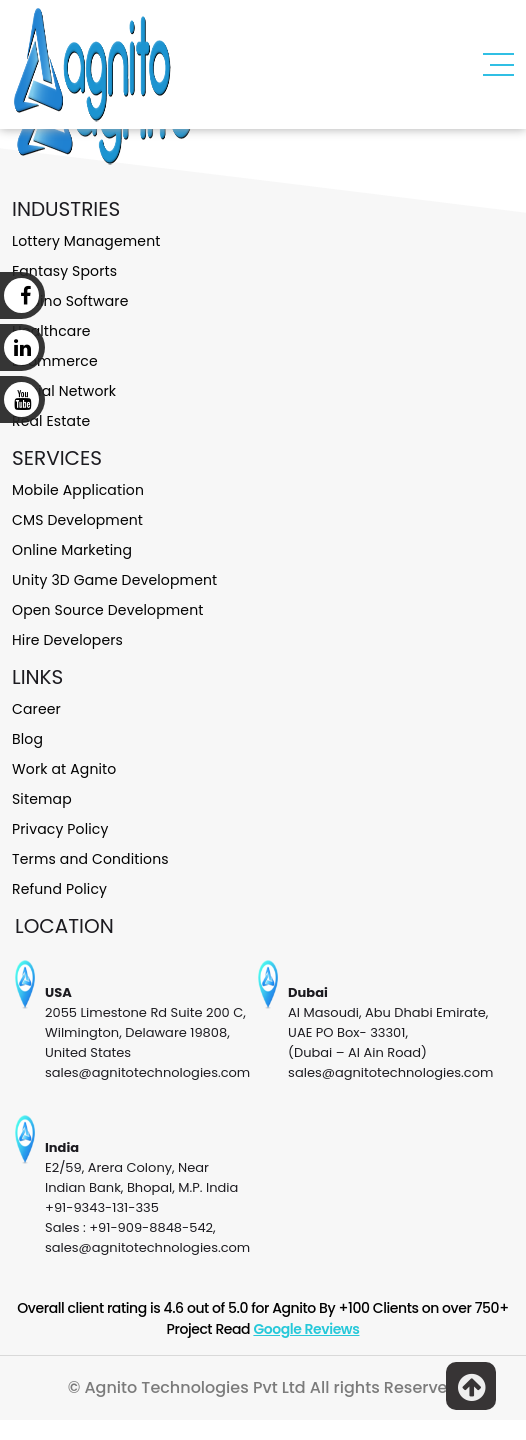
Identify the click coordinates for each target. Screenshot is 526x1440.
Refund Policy (59, 889)
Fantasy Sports (64, 271)
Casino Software (70, 301)
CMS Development (77, 520)
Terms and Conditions (90, 859)
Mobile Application (78, 490)
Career (36, 709)
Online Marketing (72, 550)
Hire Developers (67, 640)
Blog (27, 739)
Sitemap (42, 799)
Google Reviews (306, 1329)
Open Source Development (107, 610)
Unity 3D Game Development (114, 580)
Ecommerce (55, 361)
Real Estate (51, 421)
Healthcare (51, 331)
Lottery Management (86, 241)
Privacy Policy (60, 829)
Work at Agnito (64, 769)
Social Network (64, 391)
